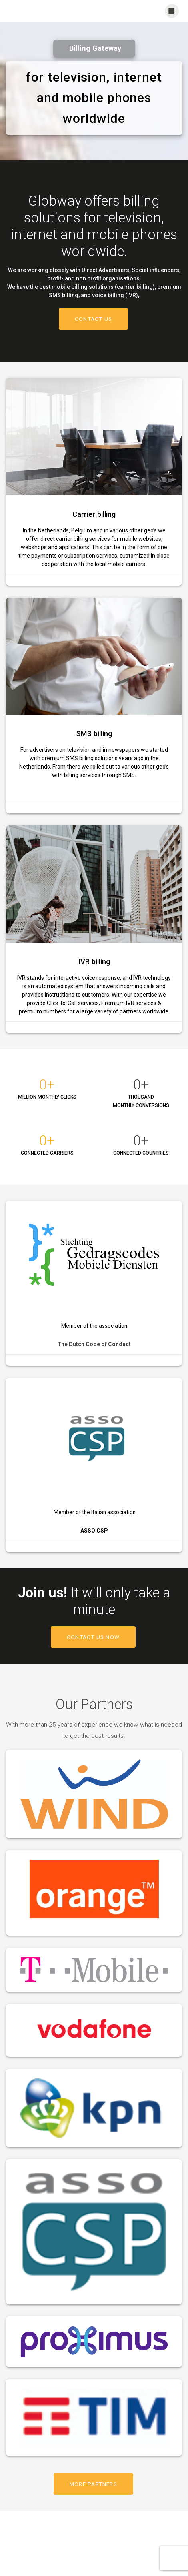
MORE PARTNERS (93, 2484)
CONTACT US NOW (93, 1637)
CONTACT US (93, 319)
